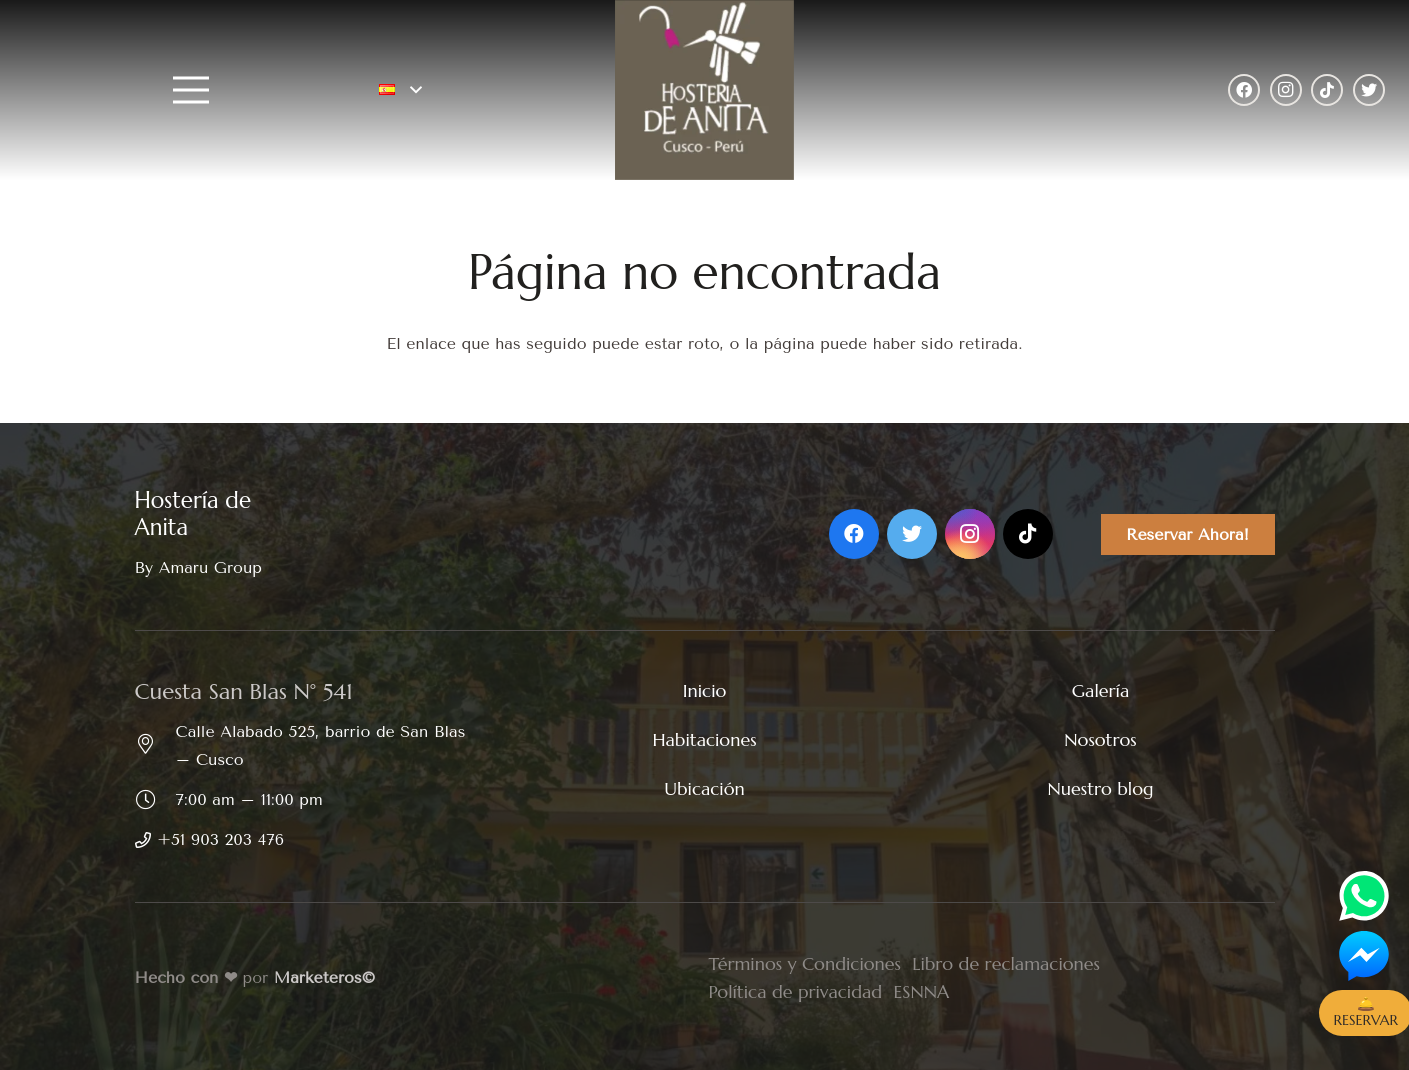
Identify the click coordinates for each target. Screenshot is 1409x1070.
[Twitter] (1369, 90)
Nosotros (1100, 739)
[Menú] (194, 90)
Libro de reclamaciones (1006, 963)
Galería (1100, 690)
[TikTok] (1327, 90)
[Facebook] (1244, 90)
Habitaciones (704, 739)
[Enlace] (704, 90)
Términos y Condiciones (805, 963)
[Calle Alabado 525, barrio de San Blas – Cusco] (155, 746)
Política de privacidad (796, 991)
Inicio (705, 690)
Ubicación (704, 788)
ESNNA (921, 991)
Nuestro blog (1100, 788)
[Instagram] (1286, 90)
